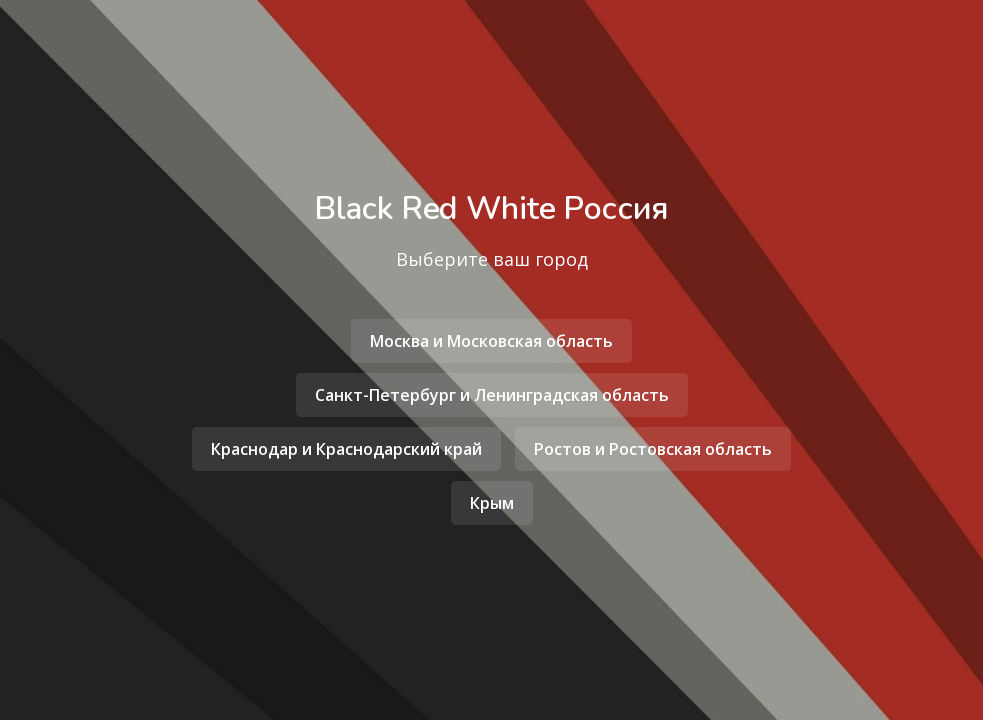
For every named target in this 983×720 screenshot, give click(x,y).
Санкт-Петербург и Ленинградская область (492, 395)
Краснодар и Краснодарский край (346, 449)
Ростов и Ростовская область (653, 449)
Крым (492, 503)
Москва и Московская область (491, 341)
